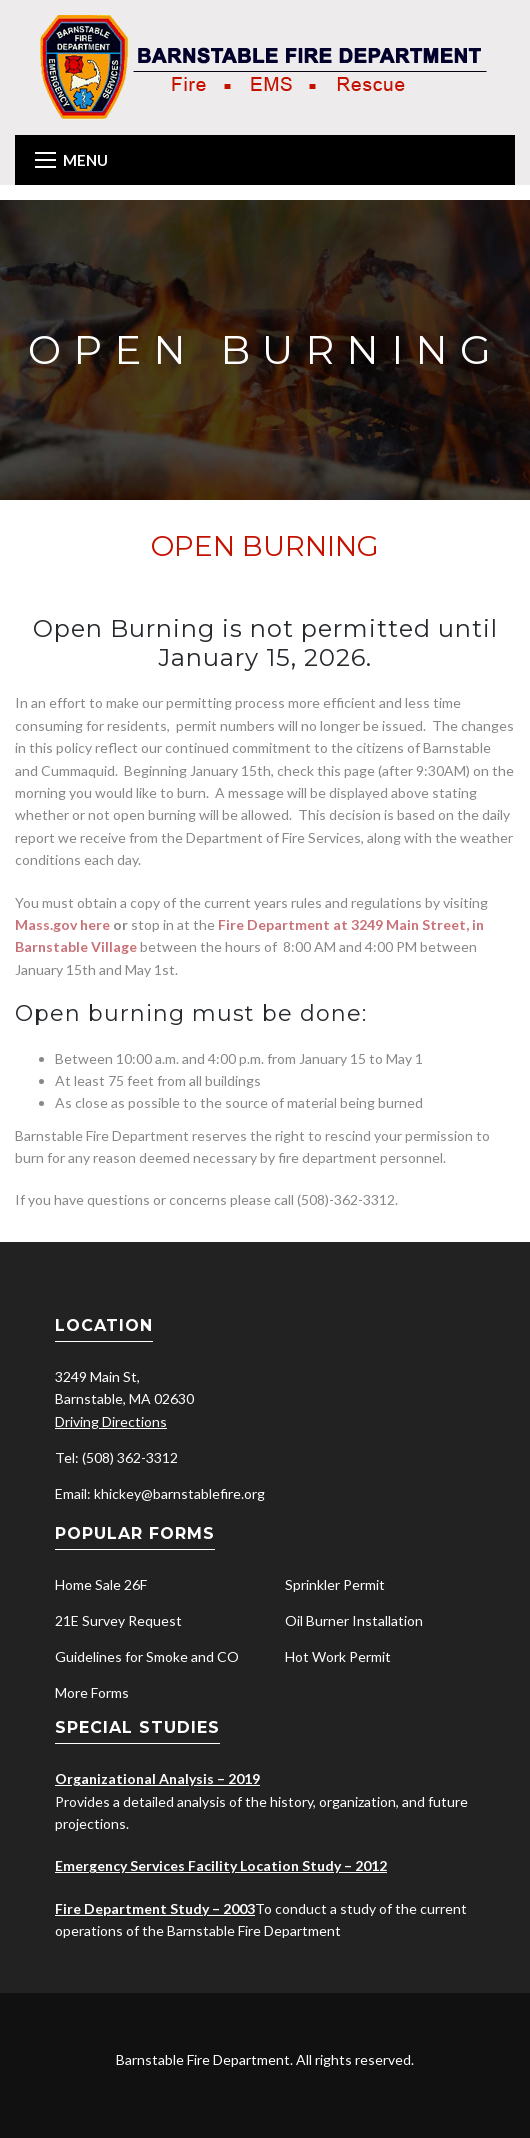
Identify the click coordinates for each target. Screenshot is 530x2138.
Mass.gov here (62, 924)
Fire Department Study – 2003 (155, 1908)
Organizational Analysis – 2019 (157, 1778)
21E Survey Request (118, 1620)
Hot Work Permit (338, 1656)
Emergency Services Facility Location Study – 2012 (221, 1865)
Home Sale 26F (101, 1584)
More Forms (92, 1692)
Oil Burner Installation (354, 1620)
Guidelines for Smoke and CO (147, 1656)
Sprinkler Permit (335, 1584)
